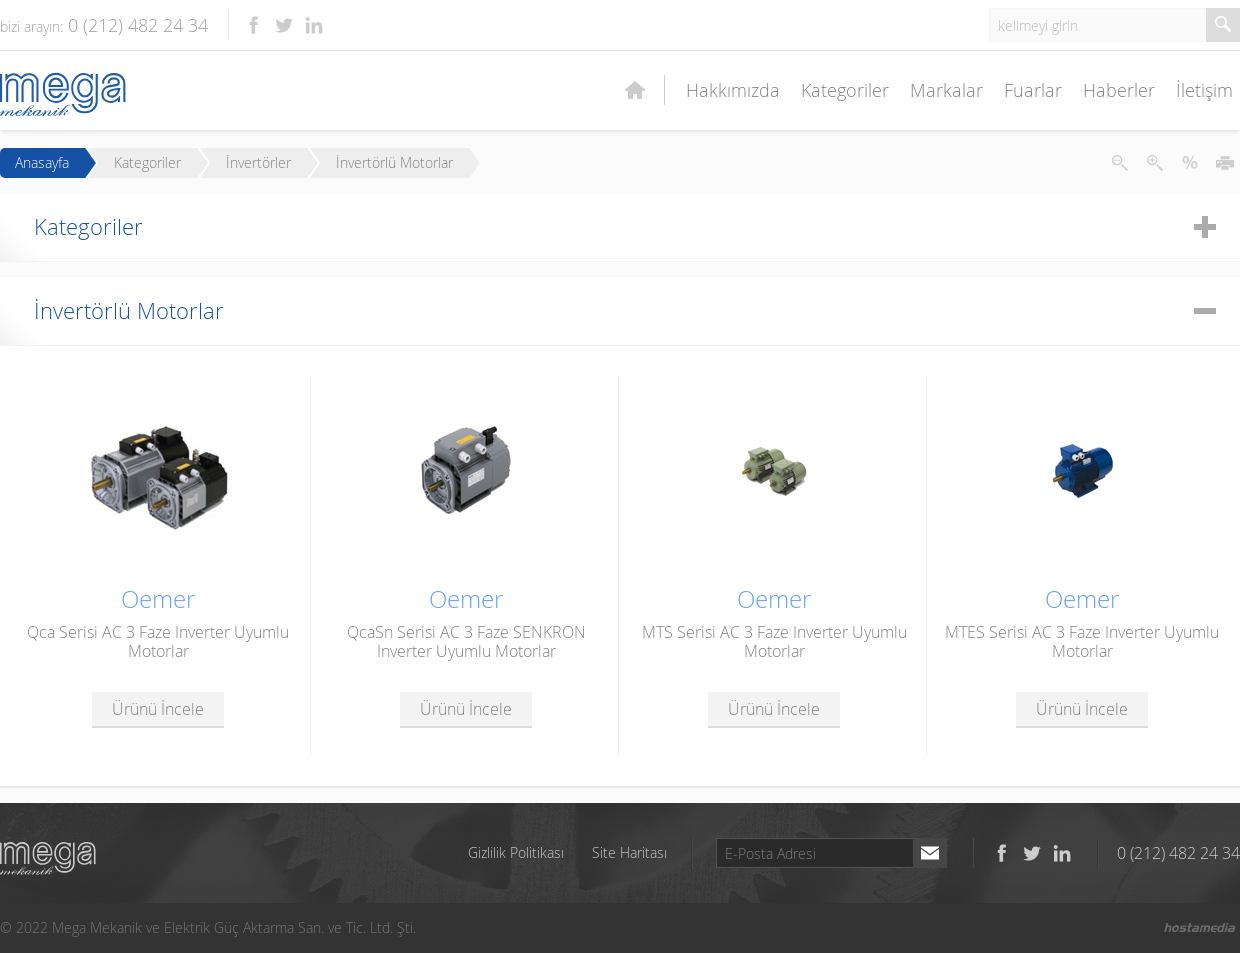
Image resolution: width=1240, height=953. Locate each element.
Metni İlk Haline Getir (1190, 163)
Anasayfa (42, 163)
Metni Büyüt (1155, 163)
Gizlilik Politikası (516, 852)
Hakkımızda (733, 90)
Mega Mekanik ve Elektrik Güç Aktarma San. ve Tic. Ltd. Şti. (48, 858)
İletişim (1204, 90)
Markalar (946, 90)
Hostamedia (1200, 928)
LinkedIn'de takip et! (314, 25)
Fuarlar (1033, 90)
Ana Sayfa (635, 90)
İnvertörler (258, 163)
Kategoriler (845, 90)
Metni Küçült (1120, 163)
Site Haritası (629, 852)
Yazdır (1225, 163)
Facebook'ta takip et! (254, 25)
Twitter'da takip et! (284, 25)
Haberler (1119, 90)
